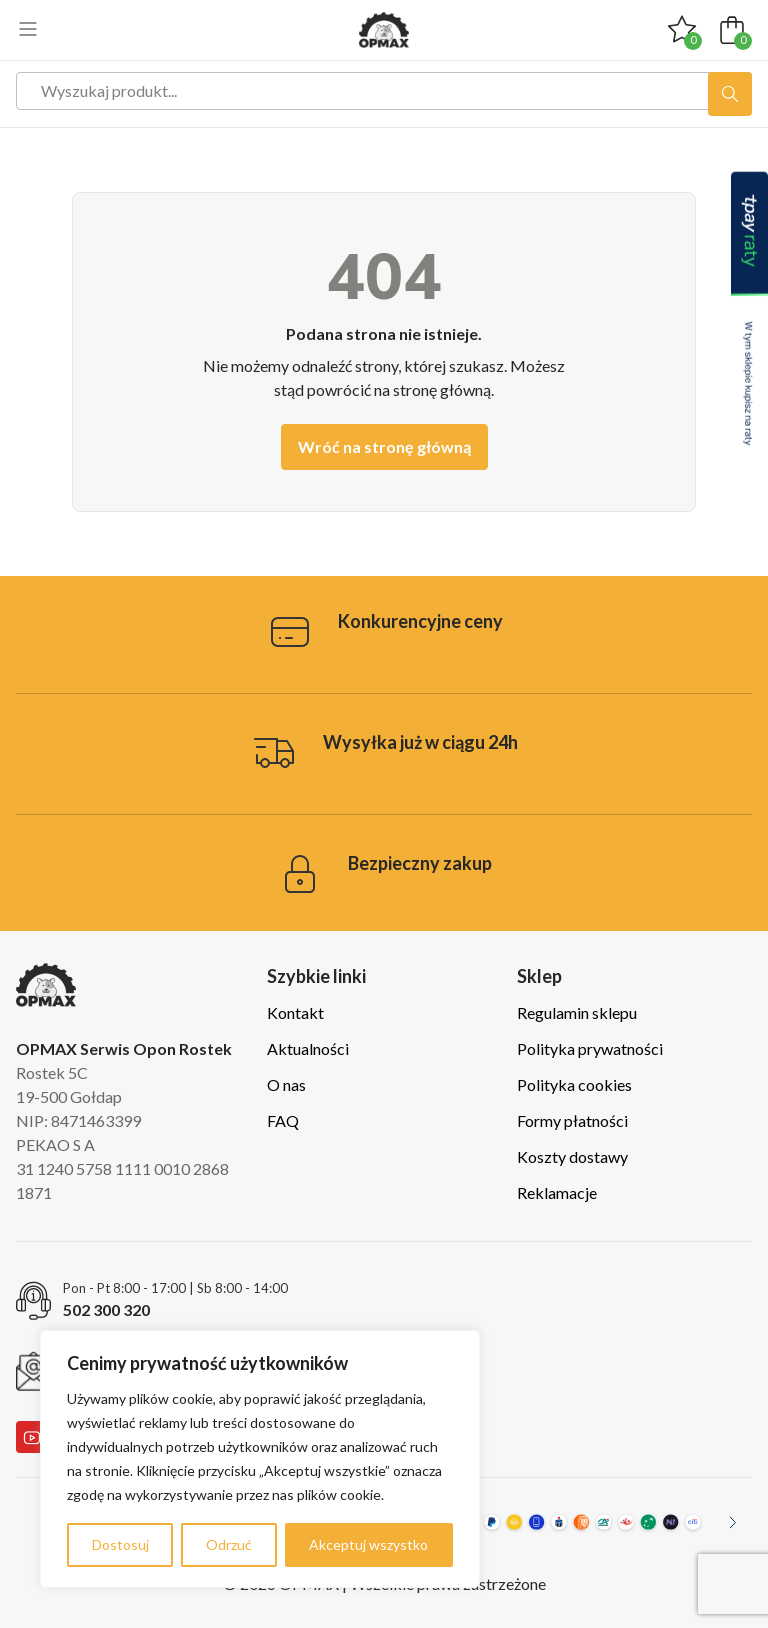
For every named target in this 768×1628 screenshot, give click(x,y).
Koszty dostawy (572, 1156)
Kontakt (295, 1012)
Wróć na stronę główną (384, 446)
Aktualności (308, 1048)
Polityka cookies (574, 1084)
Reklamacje (557, 1192)
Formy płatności (572, 1120)
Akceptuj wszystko (368, 1544)
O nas (286, 1084)
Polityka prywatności (590, 1048)
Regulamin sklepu (577, 1012)
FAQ (283, 1120)
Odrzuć (229, 1544)
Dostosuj (120, 1544)
